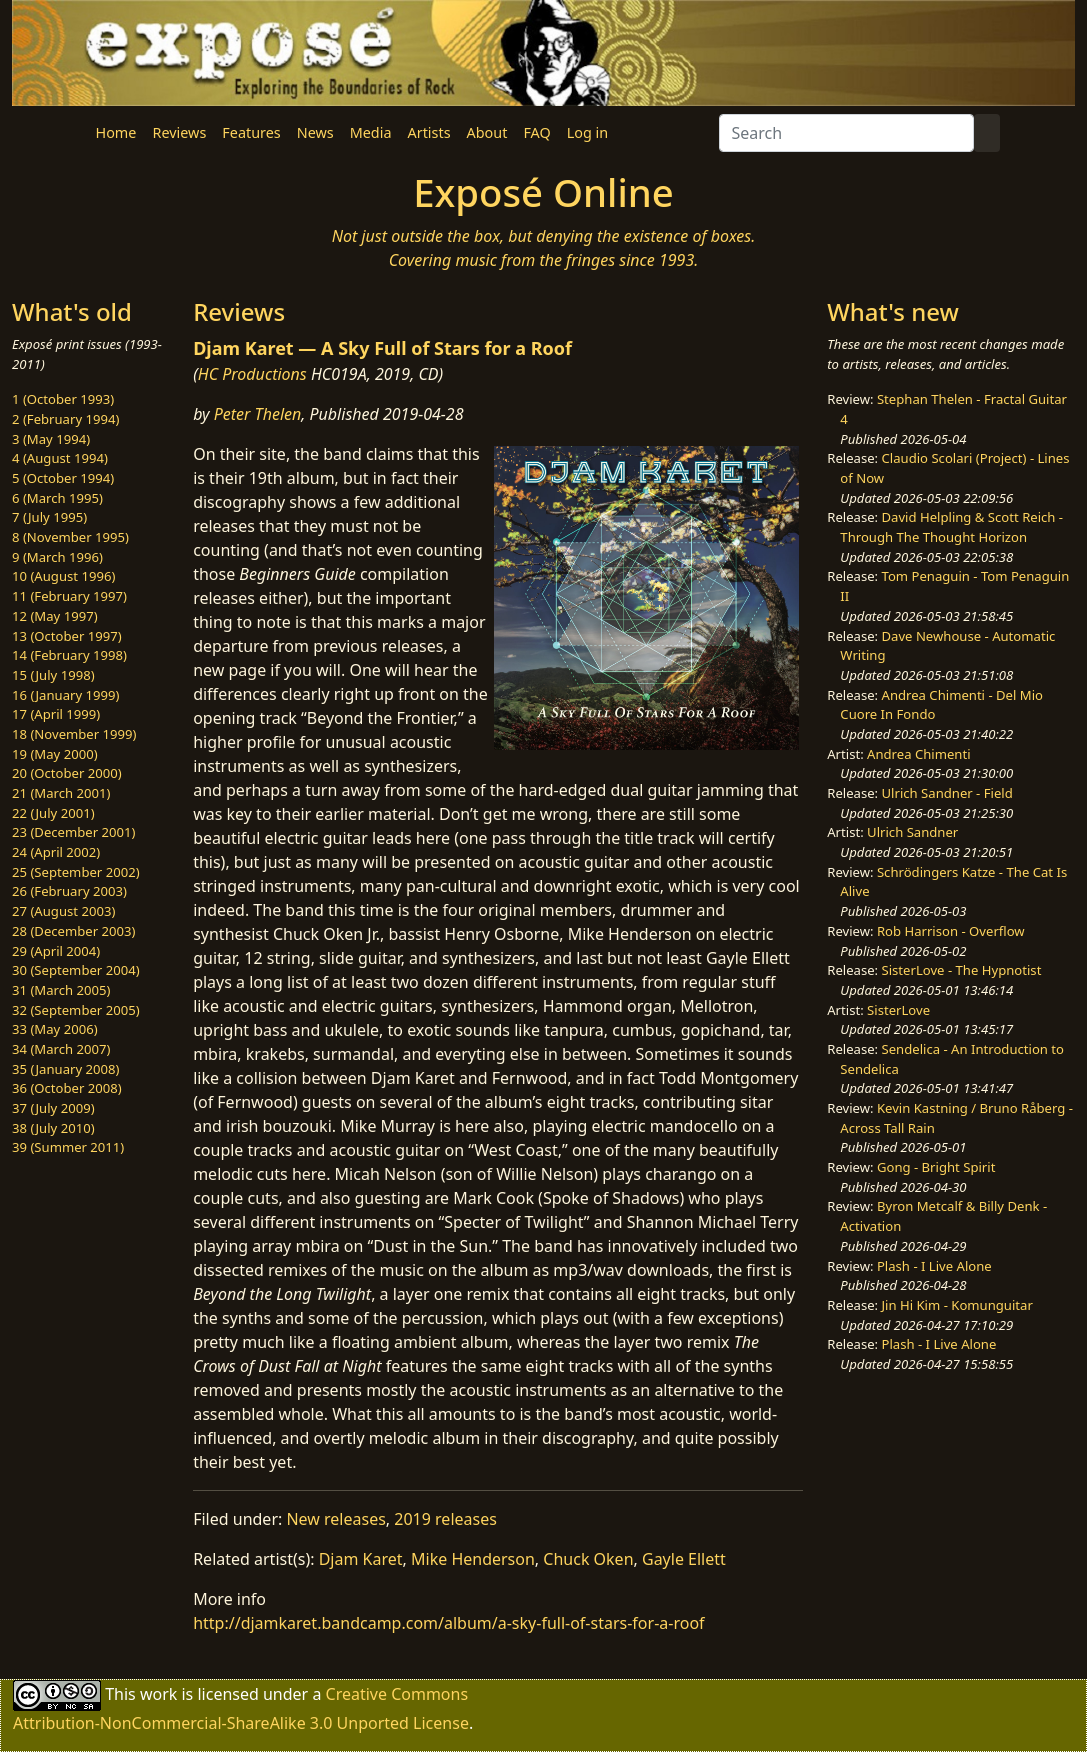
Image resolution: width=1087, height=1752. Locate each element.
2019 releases (445, 1519)
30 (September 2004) (76, 970)
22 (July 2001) (53, 813)
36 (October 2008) (67, 1088)
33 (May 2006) (55, 1029)
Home (116, 132)
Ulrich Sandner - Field (947, 793)
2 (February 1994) (65, 419)
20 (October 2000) (67, 773)
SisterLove (898, 1010)
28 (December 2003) (73, 931)
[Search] (846, 133)
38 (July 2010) (53, 1128)
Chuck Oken (588, 1559)
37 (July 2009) (53, 1108)
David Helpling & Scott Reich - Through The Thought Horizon (951, 527)
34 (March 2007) (61, 1049)
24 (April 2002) (56, 852)
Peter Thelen (258, 414)
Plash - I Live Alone (934, 1266)
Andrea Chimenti (919, 754)
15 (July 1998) (53, 675)
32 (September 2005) (76, 1010)
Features (251, 132)
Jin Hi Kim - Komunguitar (957, 1305)
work (158, 1694)
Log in (587, 132)
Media (371, 132)
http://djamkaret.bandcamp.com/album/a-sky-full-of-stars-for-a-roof (448, 1623)
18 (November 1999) (74, 734)
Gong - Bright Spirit (936, 1167)
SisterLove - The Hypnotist (962, 970)
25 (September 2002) (76, 872)
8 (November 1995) (70, 537)
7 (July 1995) (49, 517)
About (487, 132)
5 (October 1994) (63, 478)
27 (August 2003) (63, 911)
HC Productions (252, 374)
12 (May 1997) (55, 616)
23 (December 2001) (73, 832)
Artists (429, 132)
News (315, 132)
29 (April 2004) (56, 951)
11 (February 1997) (69, 596)
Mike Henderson (473, 1559)
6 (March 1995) (57, 498)
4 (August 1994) (60, 458)
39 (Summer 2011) (68, 1147)
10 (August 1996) (63, 576)
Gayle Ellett (684, 1559)
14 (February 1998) (69, 655)
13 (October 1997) (67, 636)
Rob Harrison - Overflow (951, 931)
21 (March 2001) (61, 793)
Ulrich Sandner (912, 832)
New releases (335, 1519)
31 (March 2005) (61, 990)
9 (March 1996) (57, 557)
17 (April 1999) (56, 714)
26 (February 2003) (69, 891)
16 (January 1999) (65, 695)
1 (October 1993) (63, 399)
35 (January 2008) (65, 1069)
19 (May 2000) (55, 754)
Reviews (179, 132)
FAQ (536, 132)
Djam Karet (361, 1559)
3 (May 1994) (51, 439)
